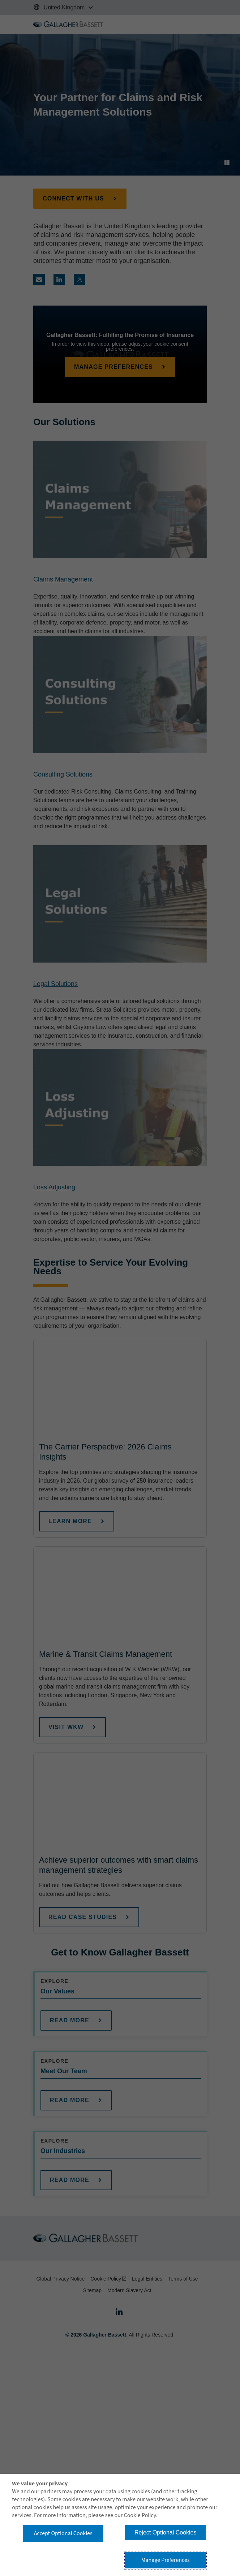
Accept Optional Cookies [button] (63, 2533)
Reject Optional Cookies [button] (165, 2532)
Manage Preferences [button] (165, 2560)
